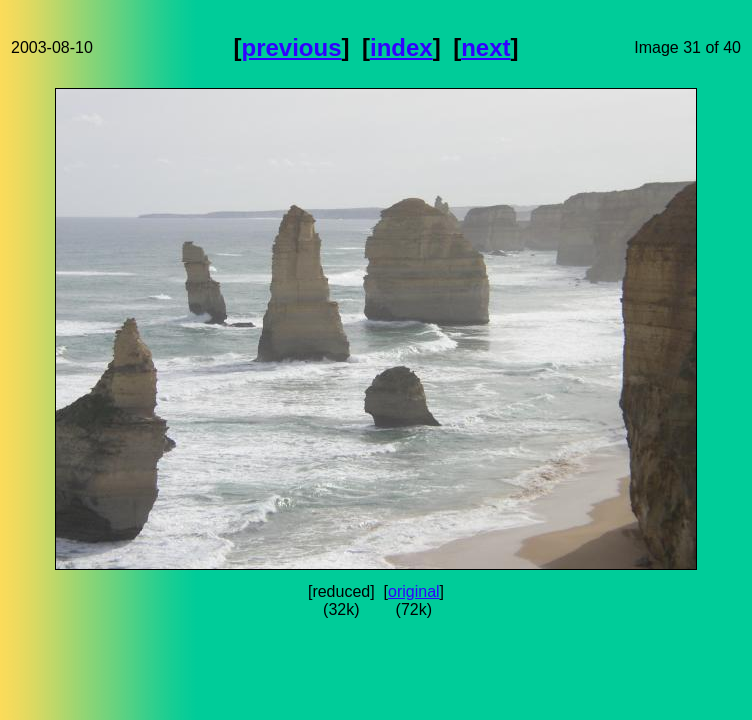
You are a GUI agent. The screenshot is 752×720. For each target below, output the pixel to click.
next (485, 47)
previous (292, 47)
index (401, 47)
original (414, 591)
